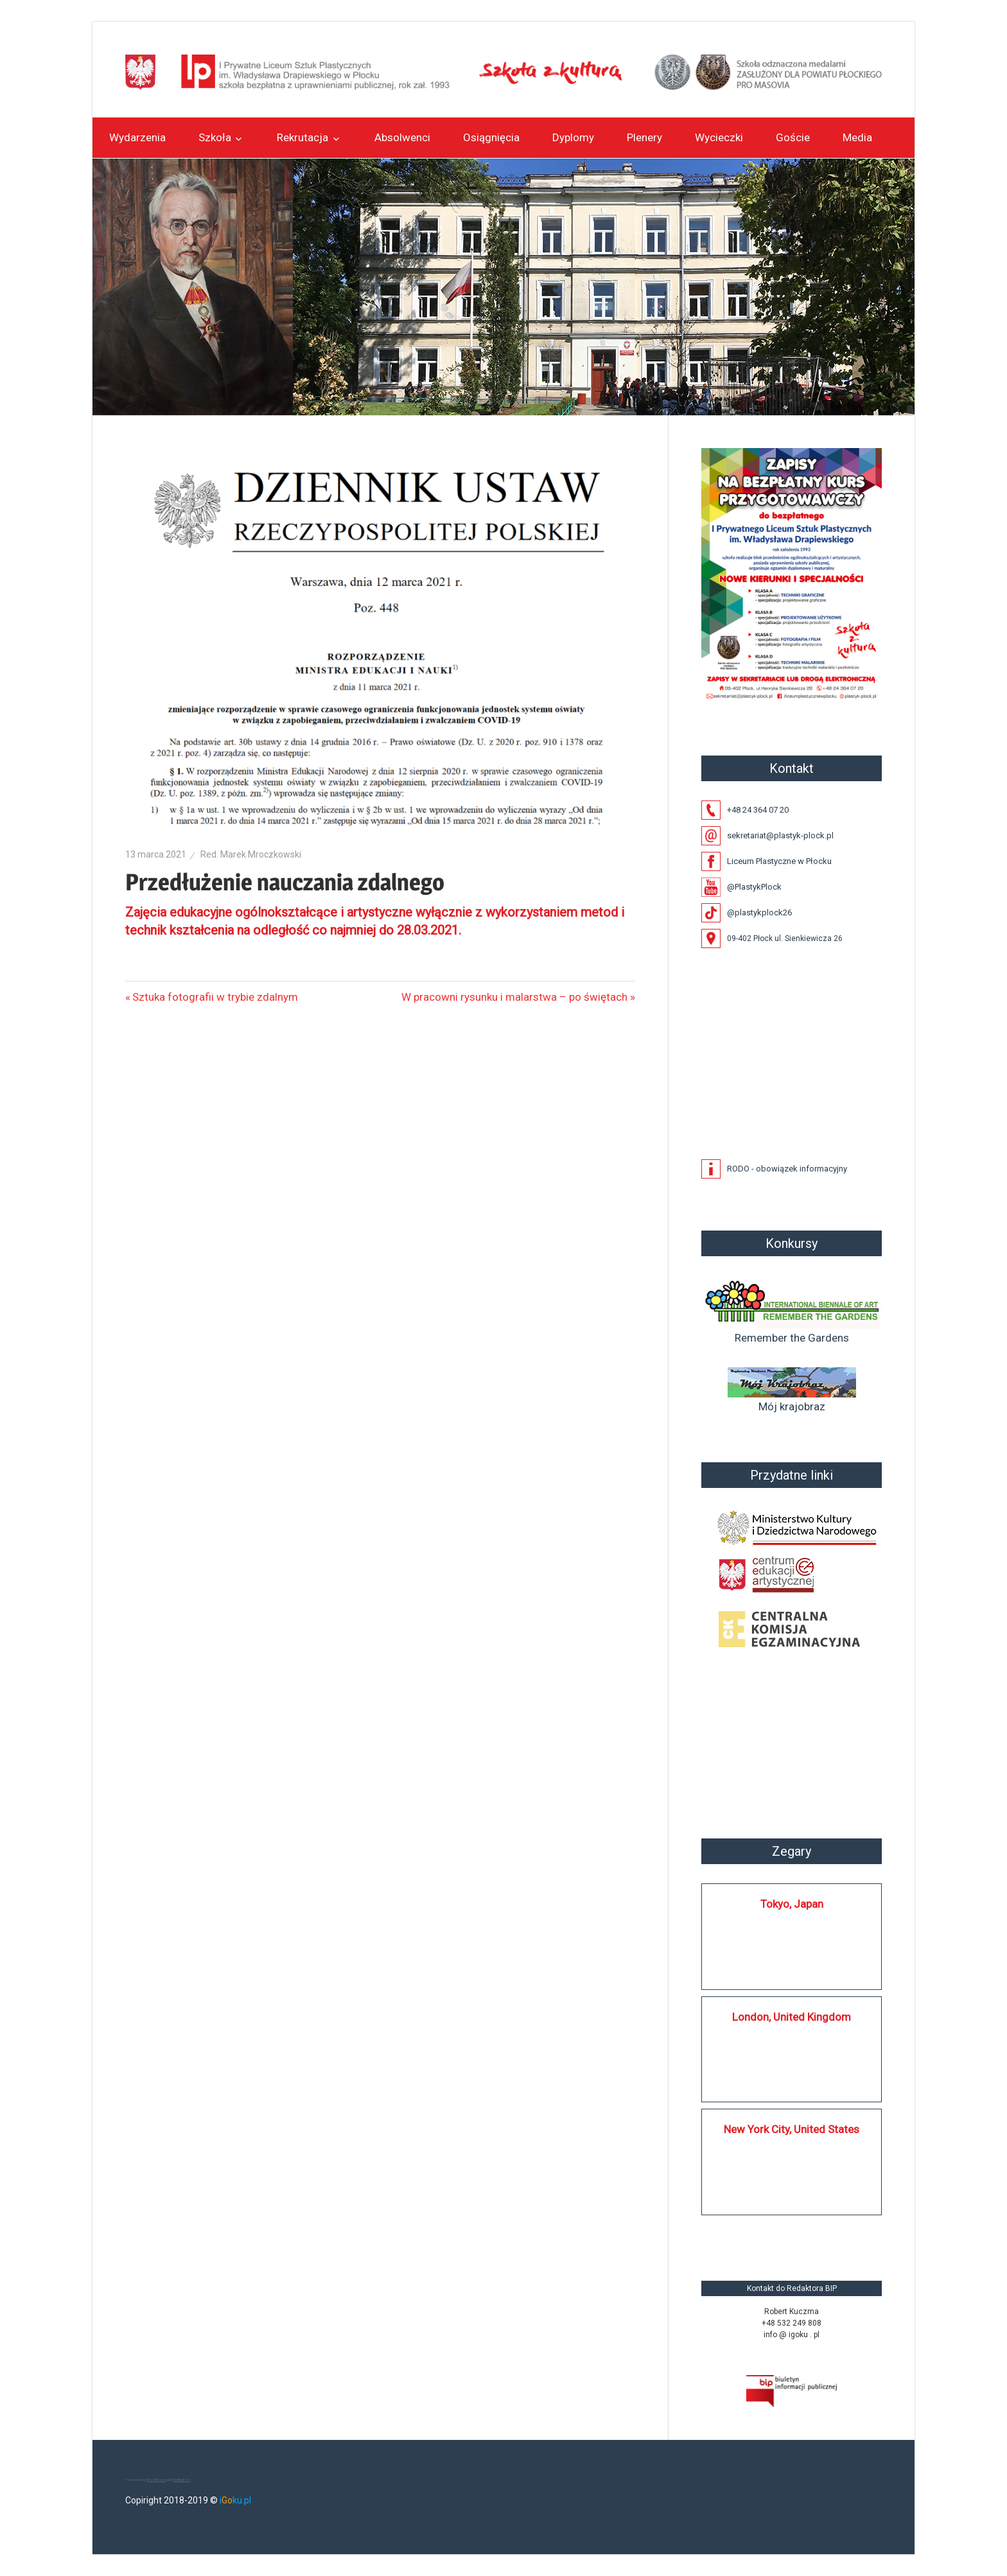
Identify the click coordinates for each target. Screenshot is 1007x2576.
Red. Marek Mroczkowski (250, 854)
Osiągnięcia (491, 137)
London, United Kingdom (791, 2016)
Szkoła (214, 137)
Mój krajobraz (792, 1390)
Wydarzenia (137, 137)
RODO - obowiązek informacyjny (787, 1168)
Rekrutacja (302, 137)
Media (857, 137)
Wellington (181, 2479)
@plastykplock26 (759, 912)
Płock (791, 1745)
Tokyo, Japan (791, 1903)
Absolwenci (402, 137)
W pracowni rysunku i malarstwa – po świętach (514, 996)
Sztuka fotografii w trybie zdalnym (215, 996)
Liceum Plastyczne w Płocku (779, 861)
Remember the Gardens (791, 1309)
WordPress (156, 2479)
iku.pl (235, 2500)
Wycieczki (719, 137)
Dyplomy (573, 137)
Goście (793, 137)
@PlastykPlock (754, 887)
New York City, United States (791, 2129)
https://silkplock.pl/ (714, 2233)
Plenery (644, 137)
